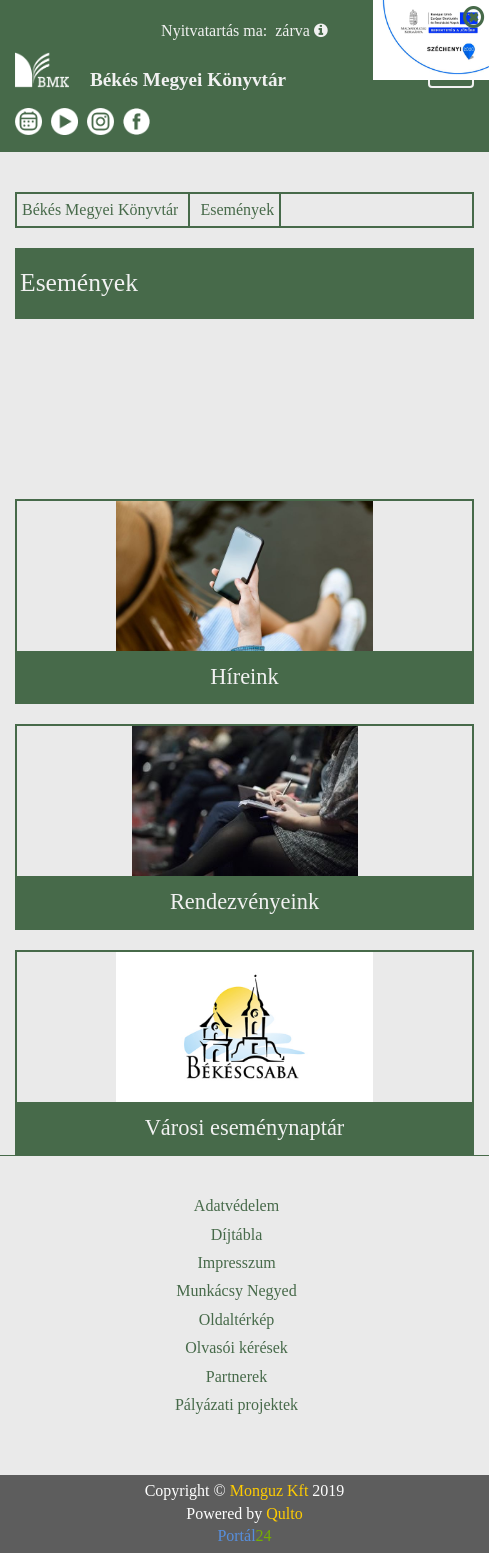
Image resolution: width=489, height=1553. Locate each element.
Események (237, 209)
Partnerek (236, 1376)
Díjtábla (237, 1234)
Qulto (284, 1513)
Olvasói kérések (236, 1347)
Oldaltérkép (237, 1319)
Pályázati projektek (236, 1404)
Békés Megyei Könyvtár (100, 209)
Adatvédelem (236, 1205)
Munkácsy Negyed (236, 1290)
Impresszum (236, 1262)
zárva (292, 30)
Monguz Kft (269, 1490)
